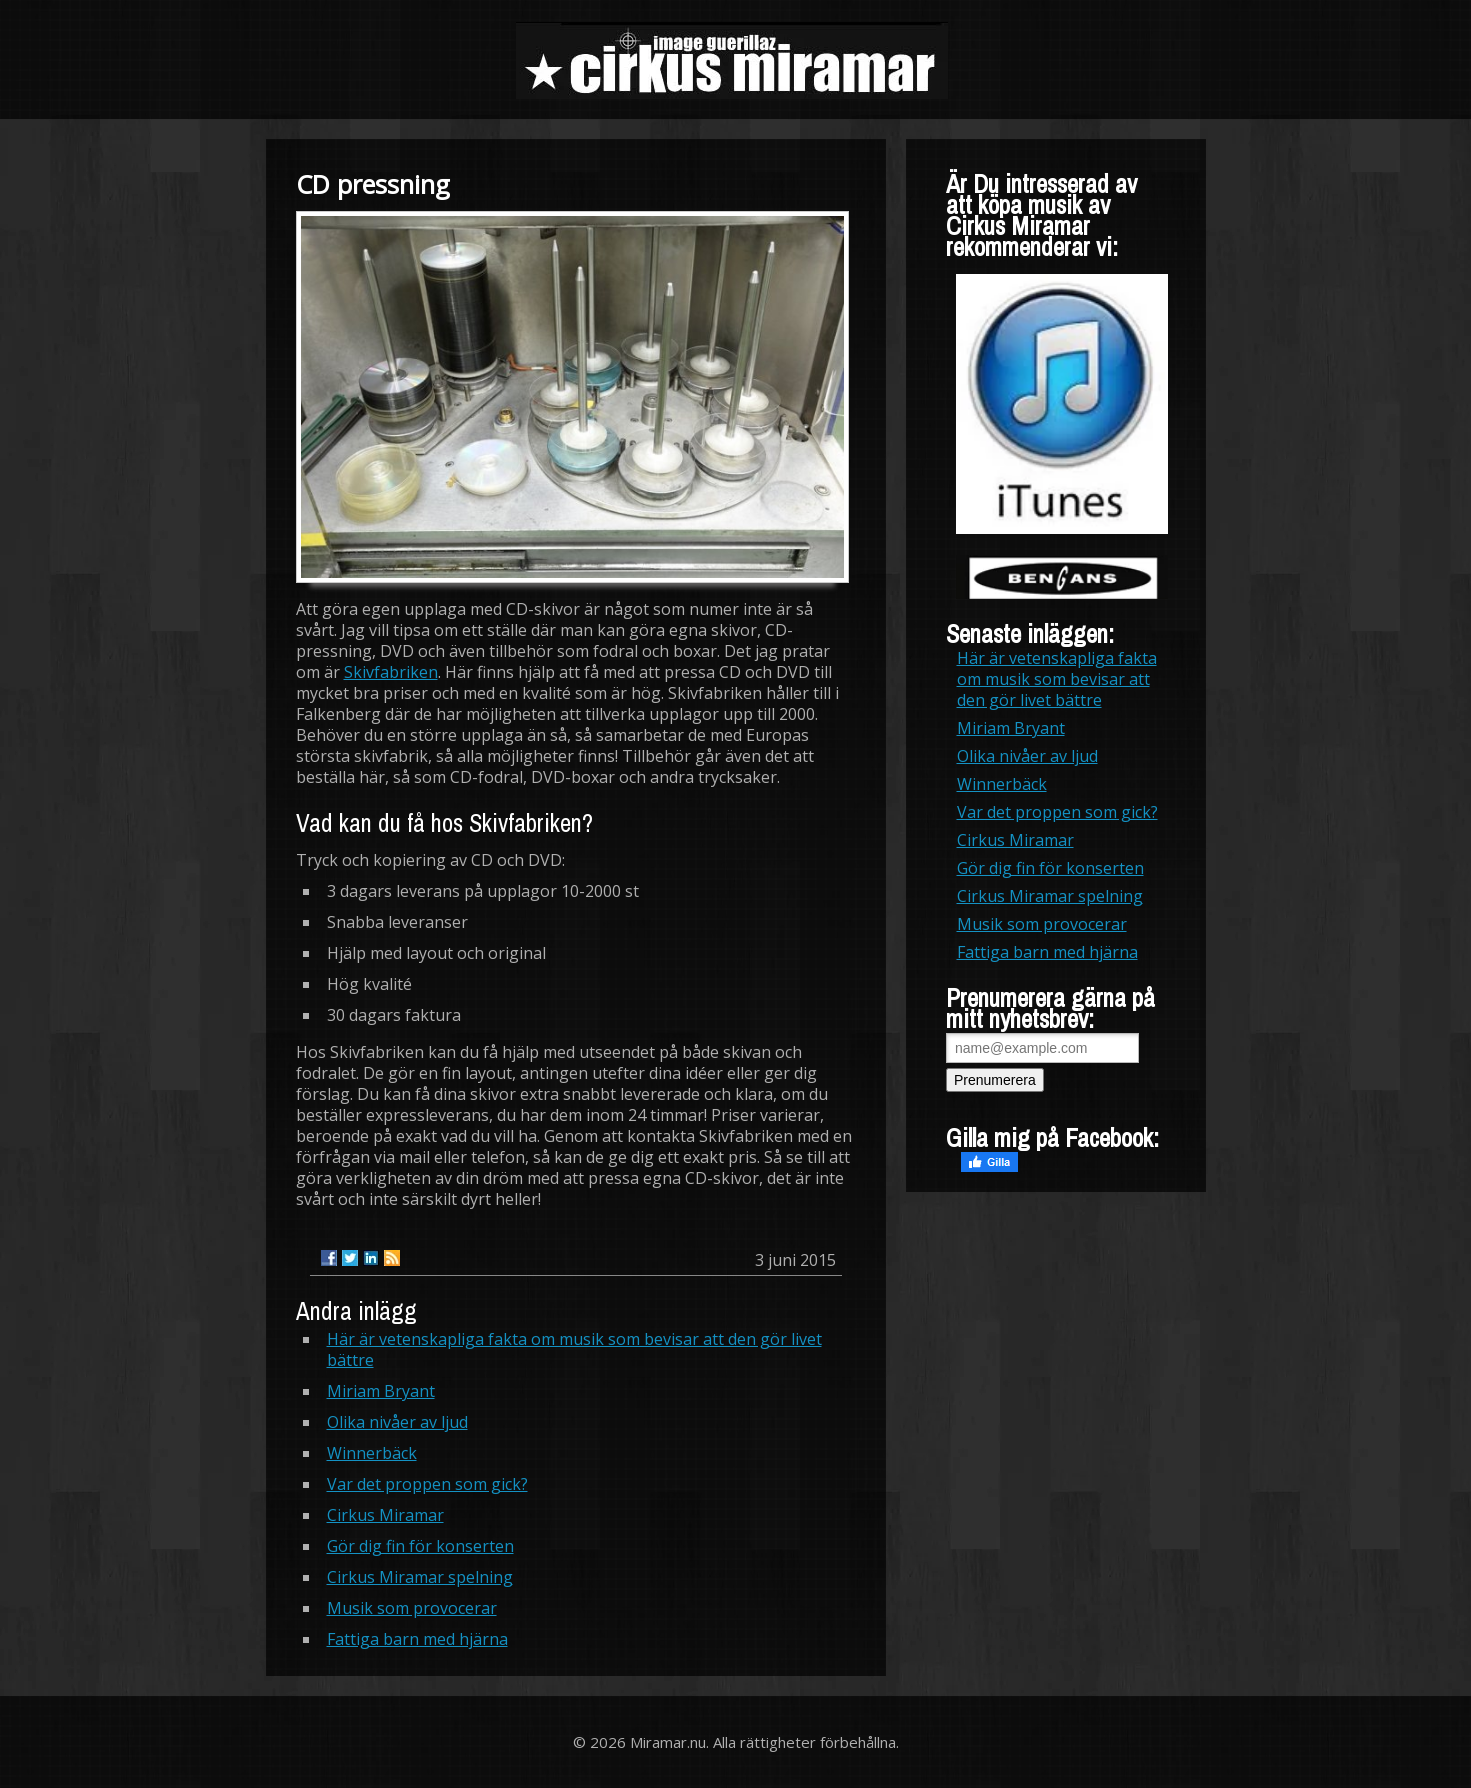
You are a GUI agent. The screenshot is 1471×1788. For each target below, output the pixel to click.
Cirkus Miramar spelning (420, 1577)
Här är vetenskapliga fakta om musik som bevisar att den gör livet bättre (574, 1349)
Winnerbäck (372, 1453)
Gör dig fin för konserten (420, 1546)
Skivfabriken (391, 672)
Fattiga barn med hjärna (417, 1639)
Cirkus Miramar (385, 1515)
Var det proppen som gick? (427, 1484)
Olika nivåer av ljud (397, 1422)
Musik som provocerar (412, 1608)
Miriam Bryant (381, 1391)
